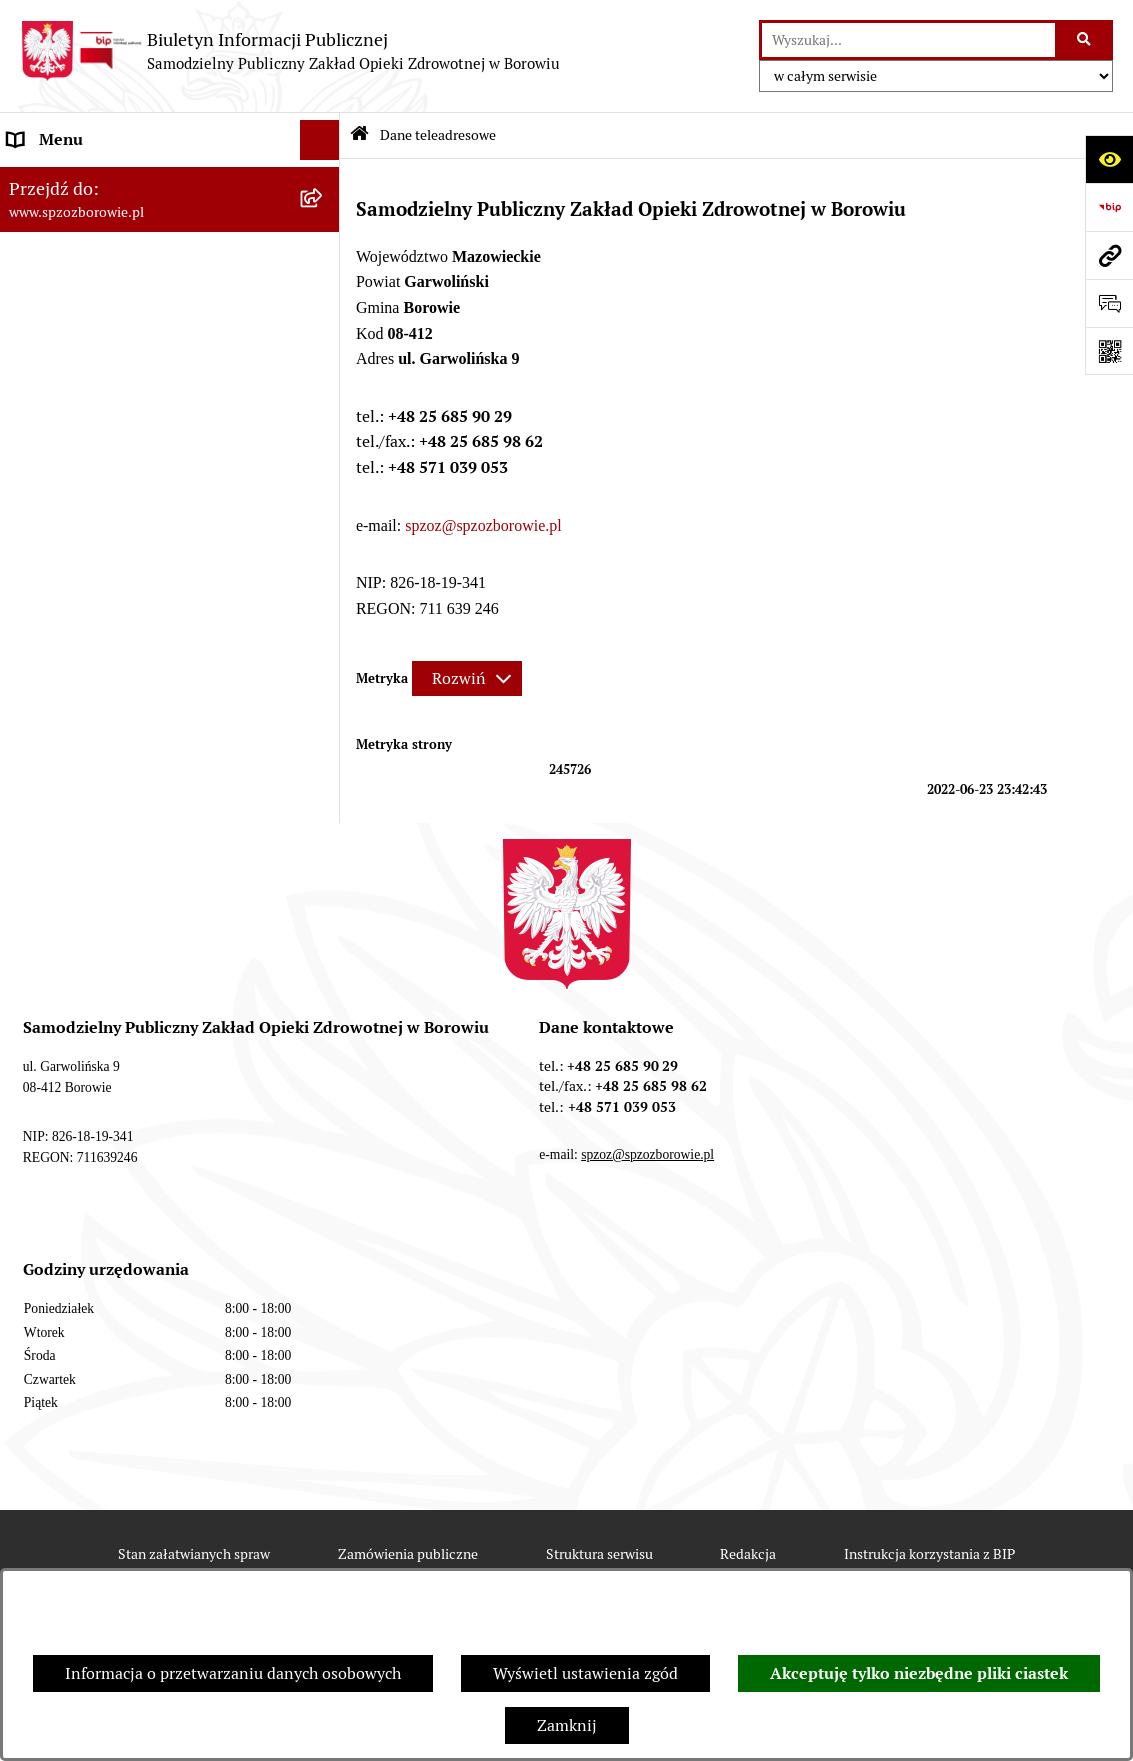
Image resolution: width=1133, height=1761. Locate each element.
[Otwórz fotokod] (1109, 351)
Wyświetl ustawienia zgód (585, 1673)
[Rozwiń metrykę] (467, 678)
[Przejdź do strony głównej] (290, 51)
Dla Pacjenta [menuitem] (53, 339)
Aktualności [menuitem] (50, 219)
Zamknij (567, 1725)
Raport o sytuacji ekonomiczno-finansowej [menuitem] (122, 431)
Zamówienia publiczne (408, 1554)
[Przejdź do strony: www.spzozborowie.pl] (1109, 255)
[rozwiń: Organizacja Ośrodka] (324, 300)
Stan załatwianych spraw (194, 1554)
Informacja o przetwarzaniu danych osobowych (233, 1673)
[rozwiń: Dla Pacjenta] (324, 340)
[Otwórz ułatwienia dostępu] (1109, 159)
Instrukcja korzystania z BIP (929, 1554)
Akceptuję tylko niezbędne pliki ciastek (919, 1673)
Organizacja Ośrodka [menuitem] (82, 299)
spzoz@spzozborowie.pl (483, 525)
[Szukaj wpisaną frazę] (1085, 40)
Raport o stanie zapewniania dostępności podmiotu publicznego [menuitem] (133, 535)
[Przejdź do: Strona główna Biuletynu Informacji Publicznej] (359, 135)
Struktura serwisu (599, 1554)
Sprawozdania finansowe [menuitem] (97, 259)
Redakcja (748, 1554)
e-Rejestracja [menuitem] (54, 379)
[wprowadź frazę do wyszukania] (908, 40)
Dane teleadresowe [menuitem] (75, 179)
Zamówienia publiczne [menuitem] (89, 483)
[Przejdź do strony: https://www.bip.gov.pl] (1109, 207)
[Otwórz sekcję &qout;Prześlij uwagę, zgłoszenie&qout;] (1109, 303)
